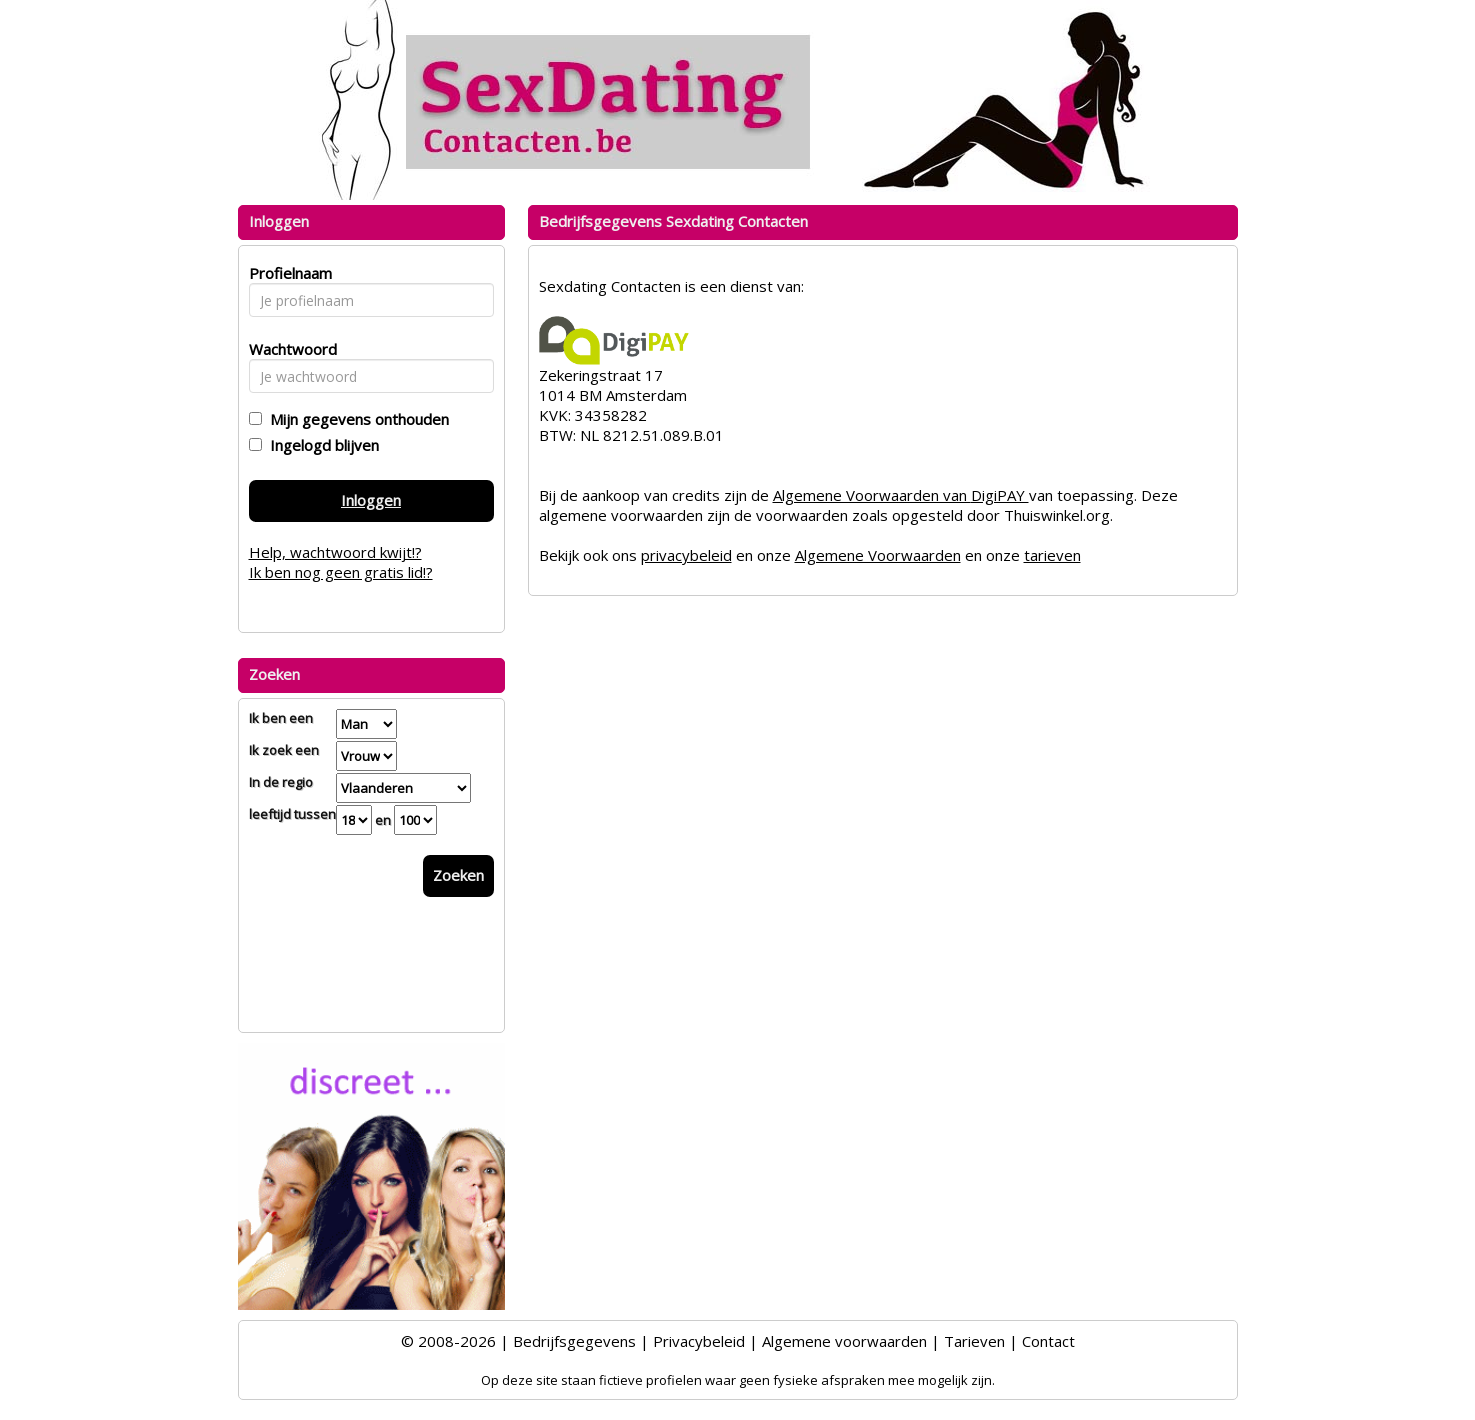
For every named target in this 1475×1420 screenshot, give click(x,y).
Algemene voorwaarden (844, 1341)
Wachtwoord (287, 349)
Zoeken (458, 875)
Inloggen (371, 500)
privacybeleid (686, 555)
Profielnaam (287, 273)
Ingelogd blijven (320, 445)
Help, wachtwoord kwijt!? (335, 552)
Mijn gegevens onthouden (355, 419)
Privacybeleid (699, 1341)
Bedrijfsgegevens (574, 1341)
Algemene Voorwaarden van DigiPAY (901, 495)
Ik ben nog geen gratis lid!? (341, 572)
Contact (1048, 1341)
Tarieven (974, 1341)
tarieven (1052, 555)
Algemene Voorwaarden (878, 555)
